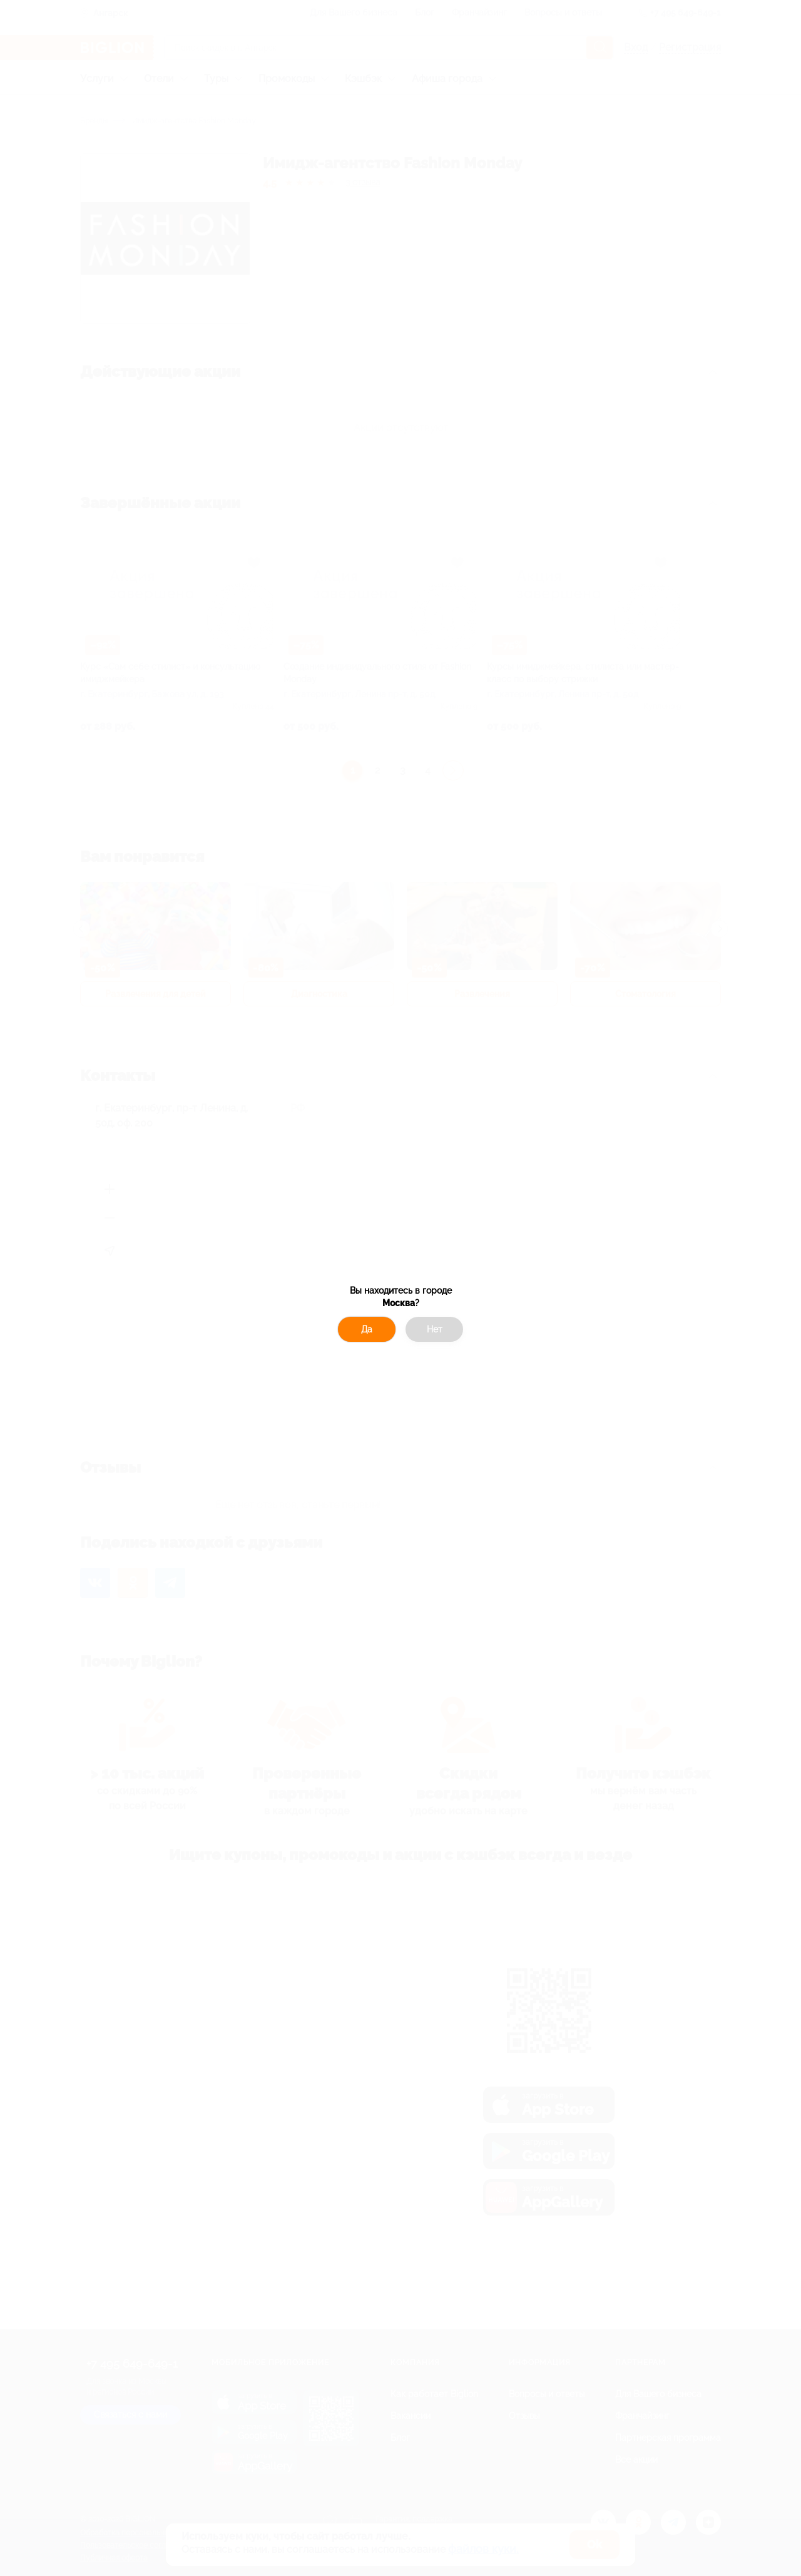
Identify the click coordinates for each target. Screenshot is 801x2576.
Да (366, 1329)
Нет (434, 1329)
